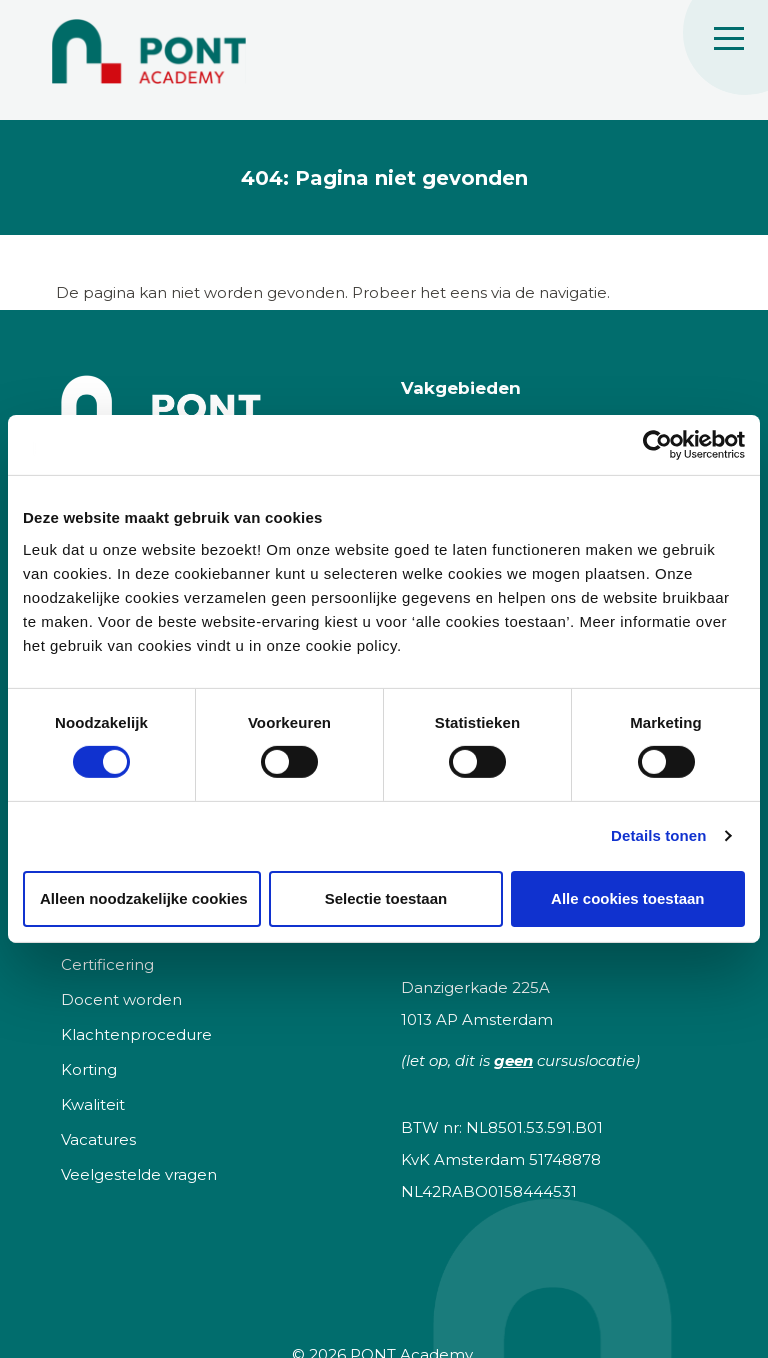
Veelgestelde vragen (139, 1174)
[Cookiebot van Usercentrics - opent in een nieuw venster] (657, 445)
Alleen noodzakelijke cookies (144, 898)
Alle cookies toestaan (627, 898)
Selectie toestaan (386, 898)
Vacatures (98, 1139)
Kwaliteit (93, 1104)
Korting (89, 1069)
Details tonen (658, 835)
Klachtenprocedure (136, 1034)
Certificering (107, 964)
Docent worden (121, 999)
